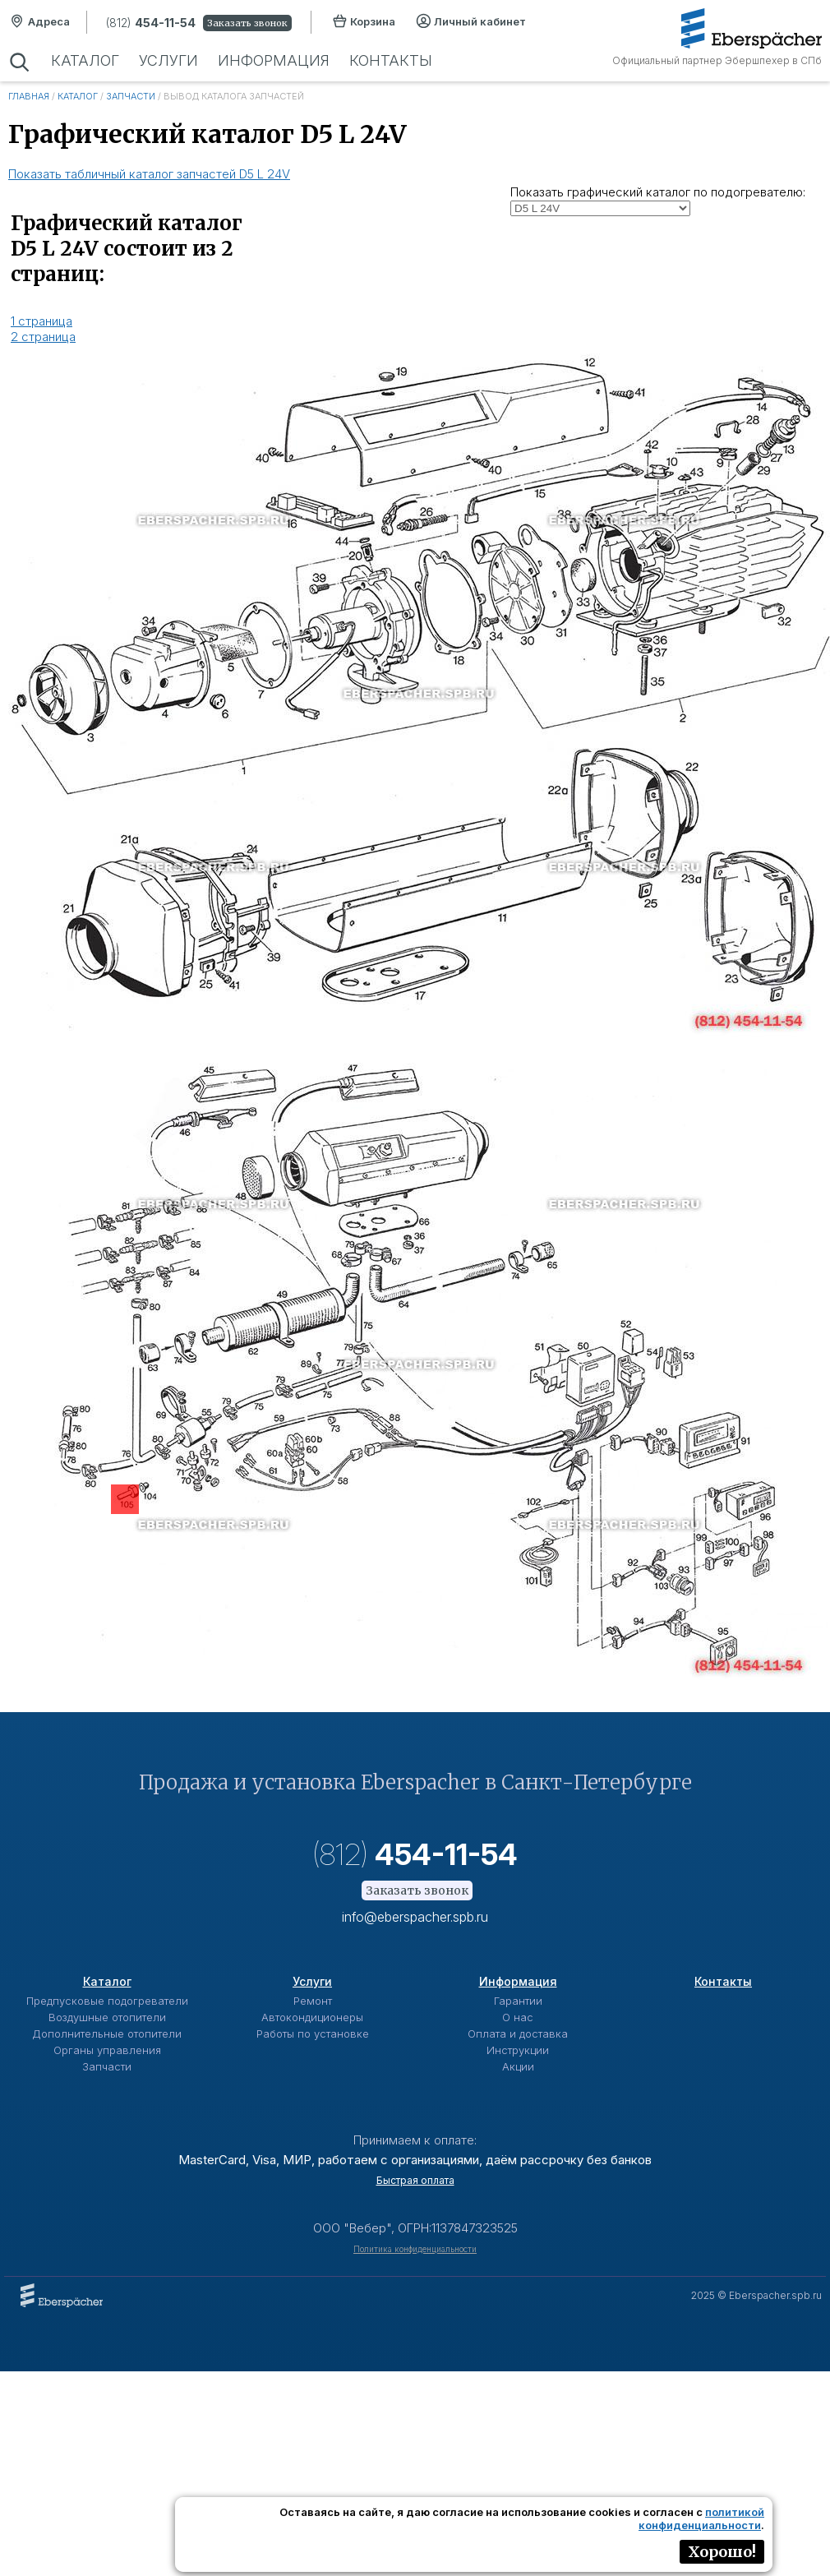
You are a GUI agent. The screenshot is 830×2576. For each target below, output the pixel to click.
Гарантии (518, 2000)
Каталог (85, 60)
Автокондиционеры (312, 2017)
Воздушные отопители (107, 2017)
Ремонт (312, 2000)
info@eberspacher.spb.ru (415, 1917)
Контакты (388, 60)
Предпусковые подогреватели (107, 2000)
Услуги (168, 60)
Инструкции (517, 2050)
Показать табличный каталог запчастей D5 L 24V (149, 174)
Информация (272, 60)
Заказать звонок (246, 23)
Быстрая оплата (415, 2180)
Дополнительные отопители (107, 2033)
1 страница (41, 321)
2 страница (43, 336)
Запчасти (130, 96)
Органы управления (107, 2050)
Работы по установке (312, 2033)
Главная (28, 96)
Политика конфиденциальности (415, 2249)
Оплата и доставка (518, 2033)
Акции (518, 2066)
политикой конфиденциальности (701, 2518)
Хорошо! (722, 2551)
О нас (517, 2017)
